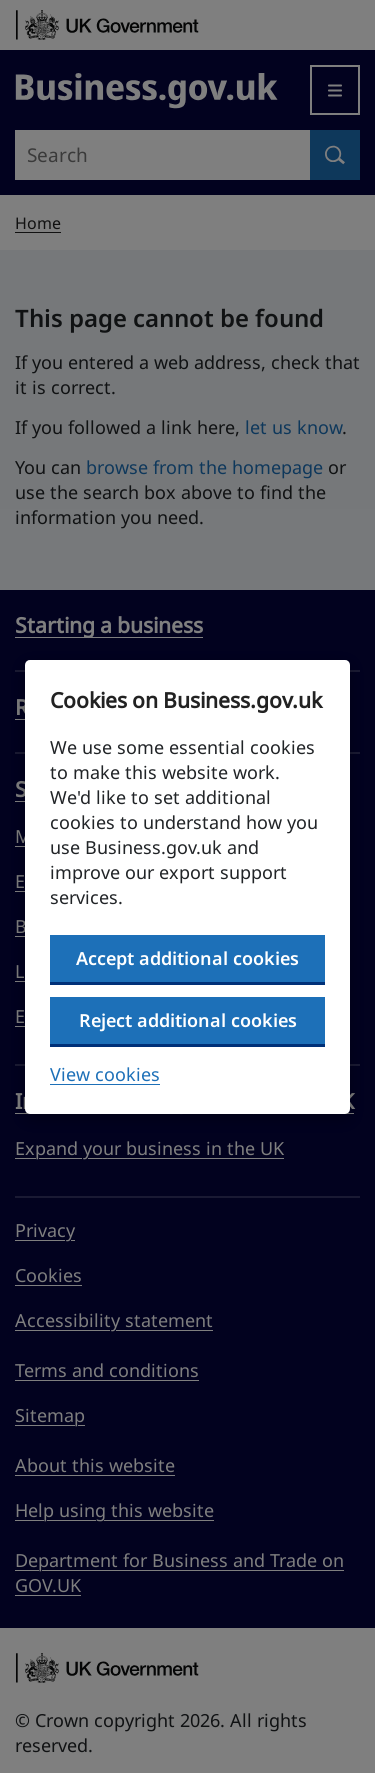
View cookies (105, 1074)
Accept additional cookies (187, 958)
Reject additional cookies (188, 1020)
